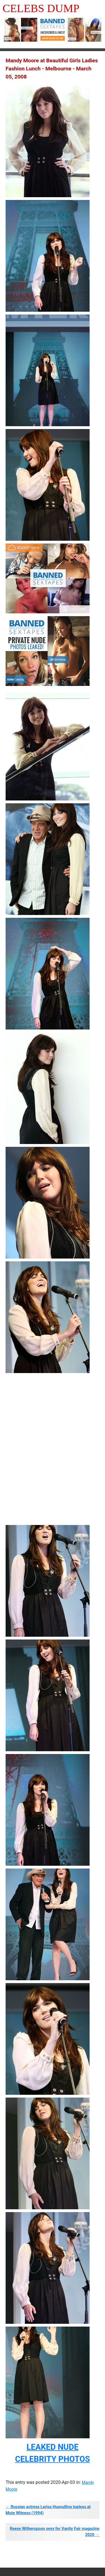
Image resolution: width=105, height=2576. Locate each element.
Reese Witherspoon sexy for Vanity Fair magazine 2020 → (54, 2531)
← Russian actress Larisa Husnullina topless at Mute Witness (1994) (48, 2509)
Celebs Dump (41, 8)
